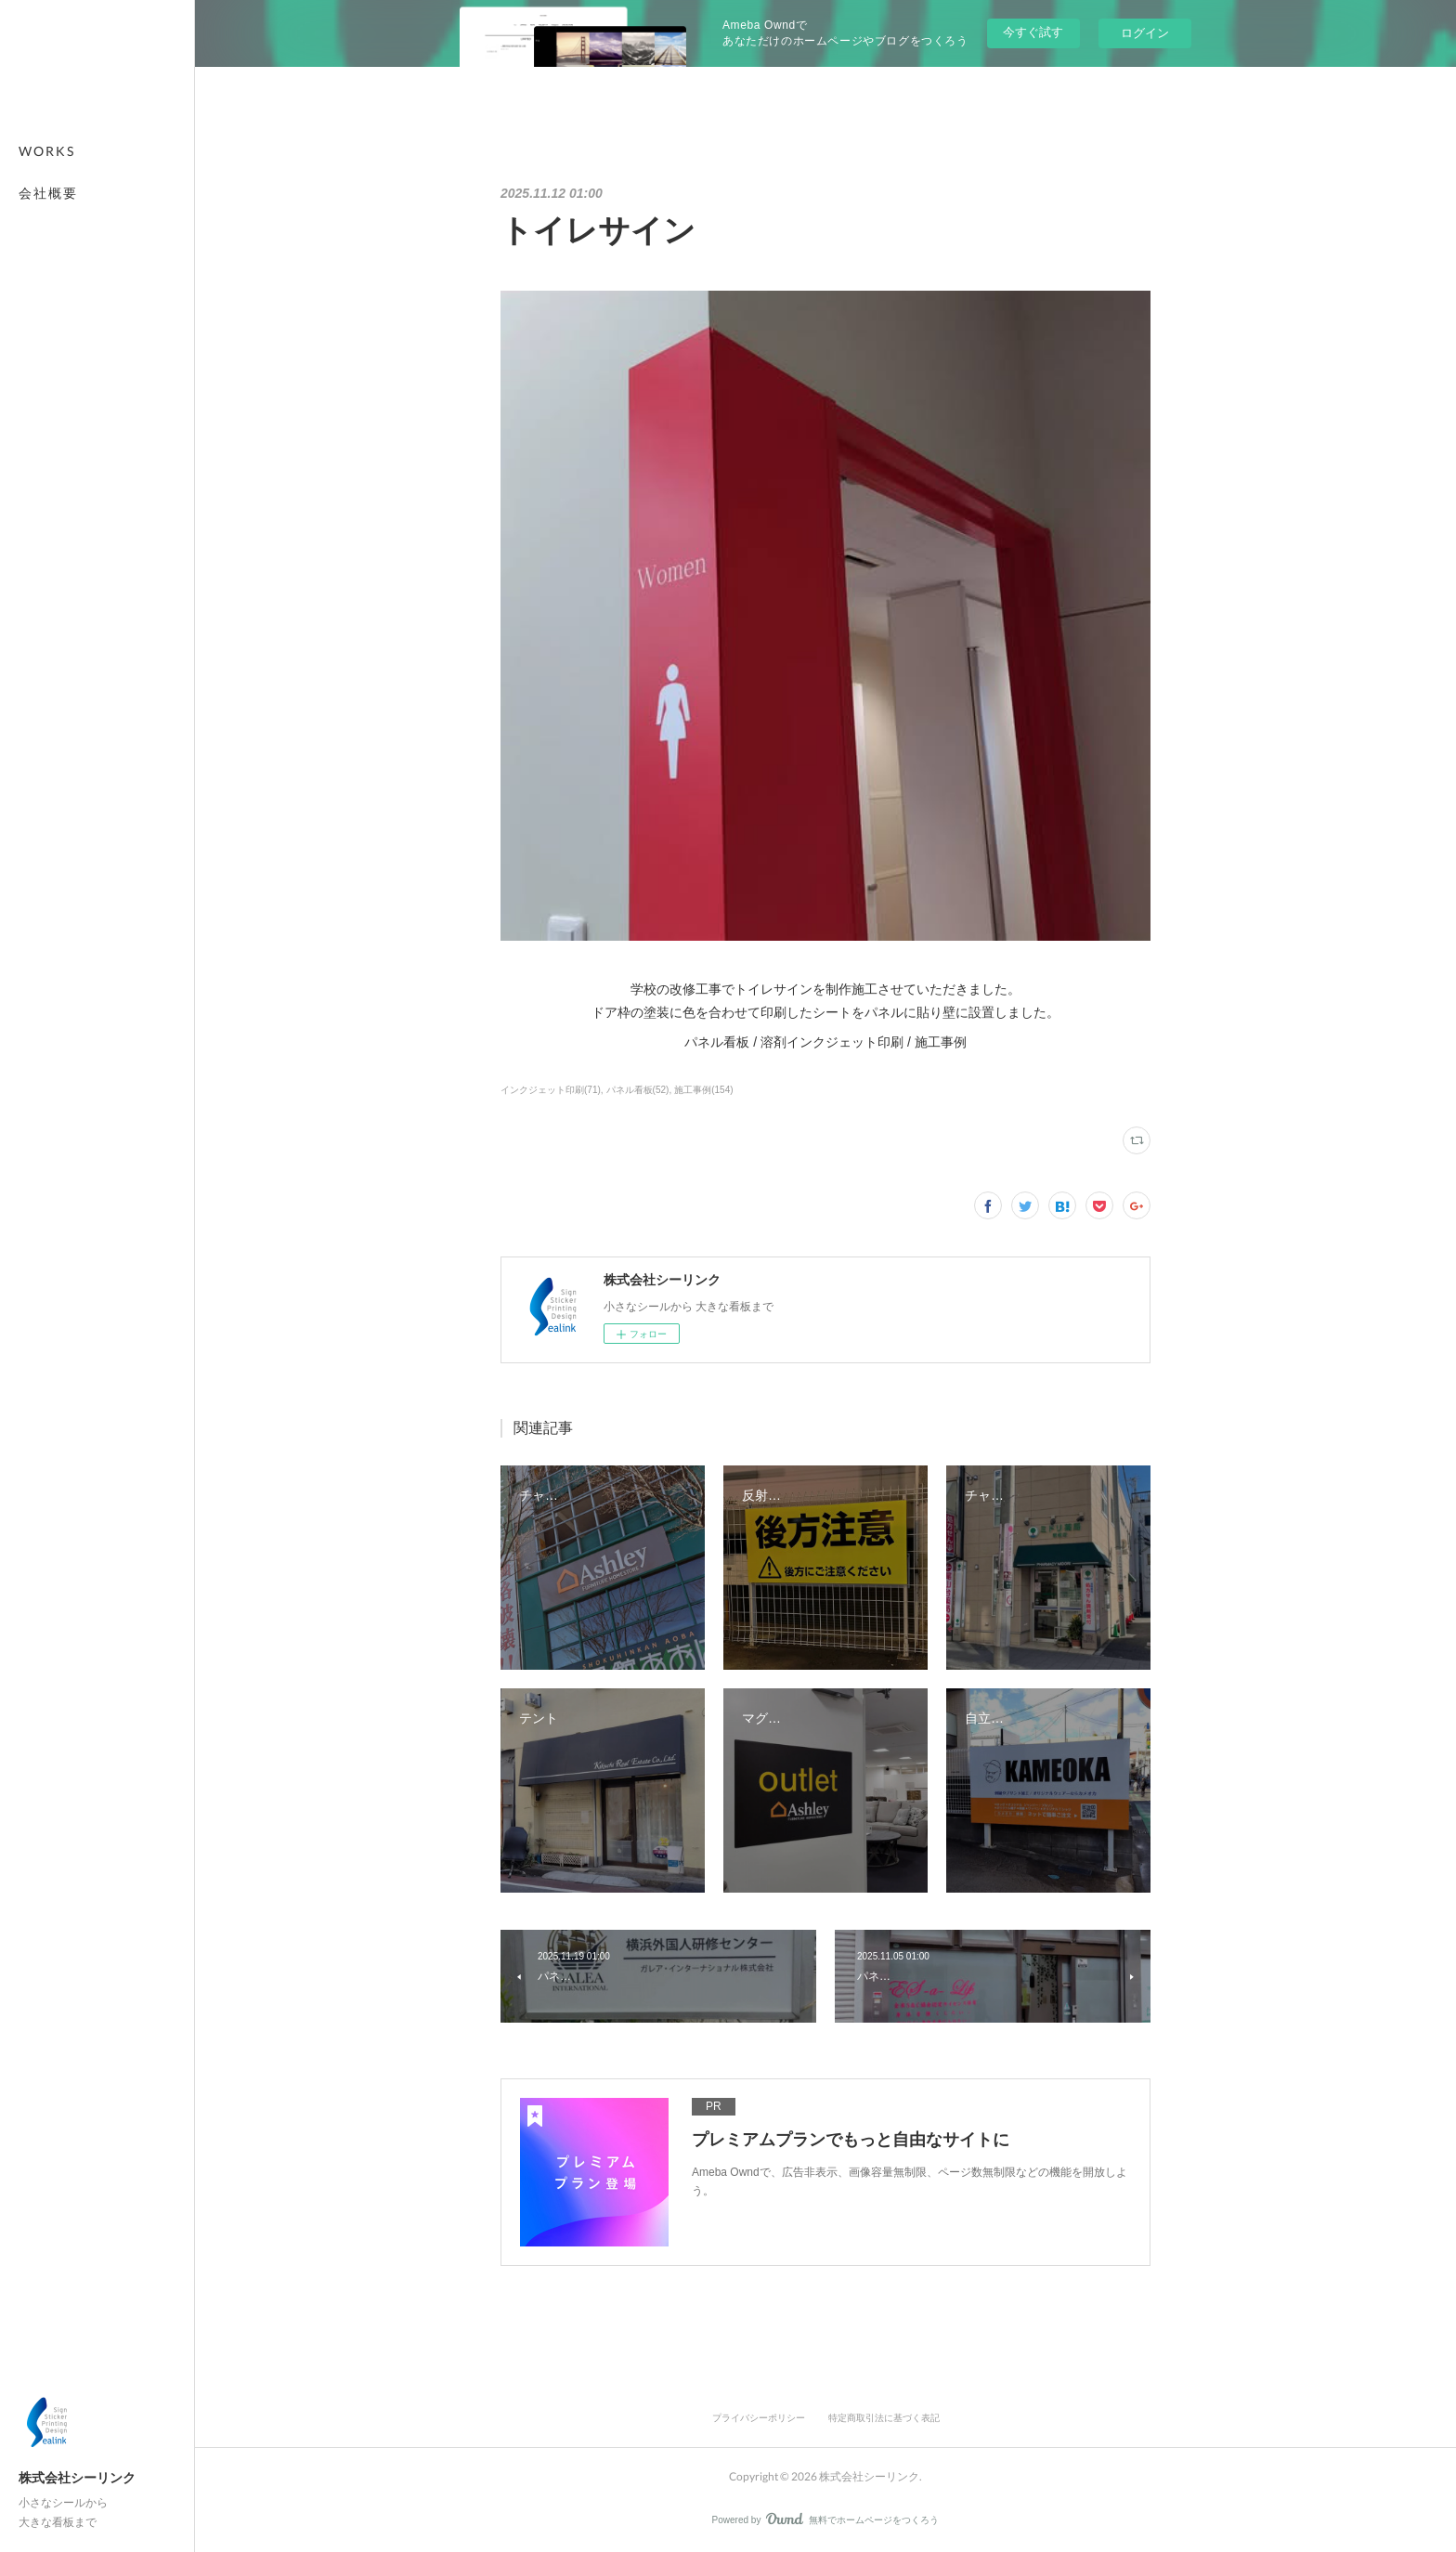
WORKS (47, 151)
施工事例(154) (703, 1090)
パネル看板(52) (638, 1090)
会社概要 (48, 193)
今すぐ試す (1033, 32)
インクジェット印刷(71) (550, 1090)
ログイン (1145, 33)
